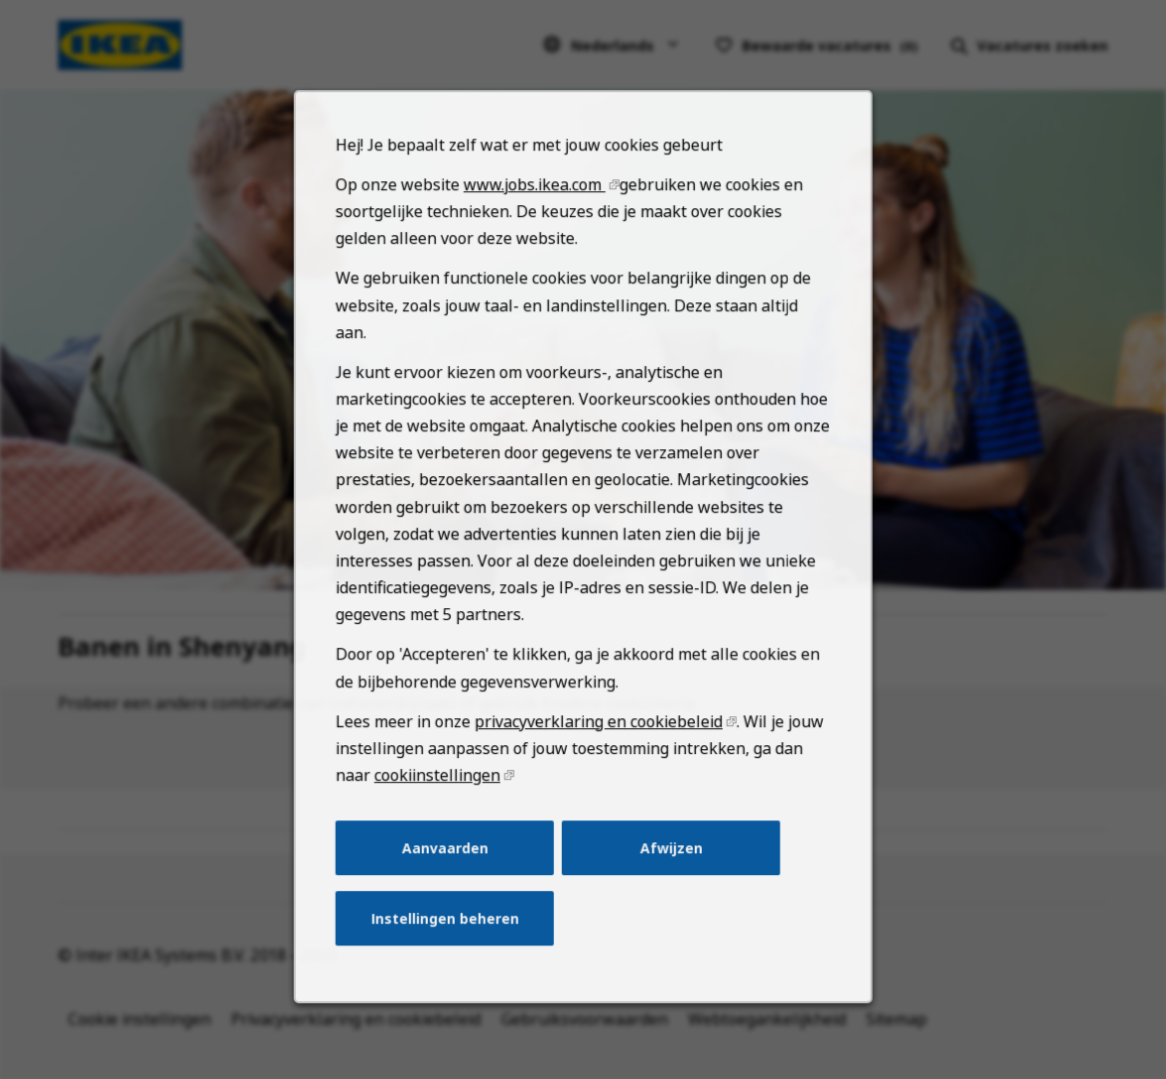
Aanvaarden (451, 875)
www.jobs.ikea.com (536, 242)
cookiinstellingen (444, 806)
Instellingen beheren (450, 943)
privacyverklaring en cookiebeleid (597, 754)
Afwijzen (667, 875)
